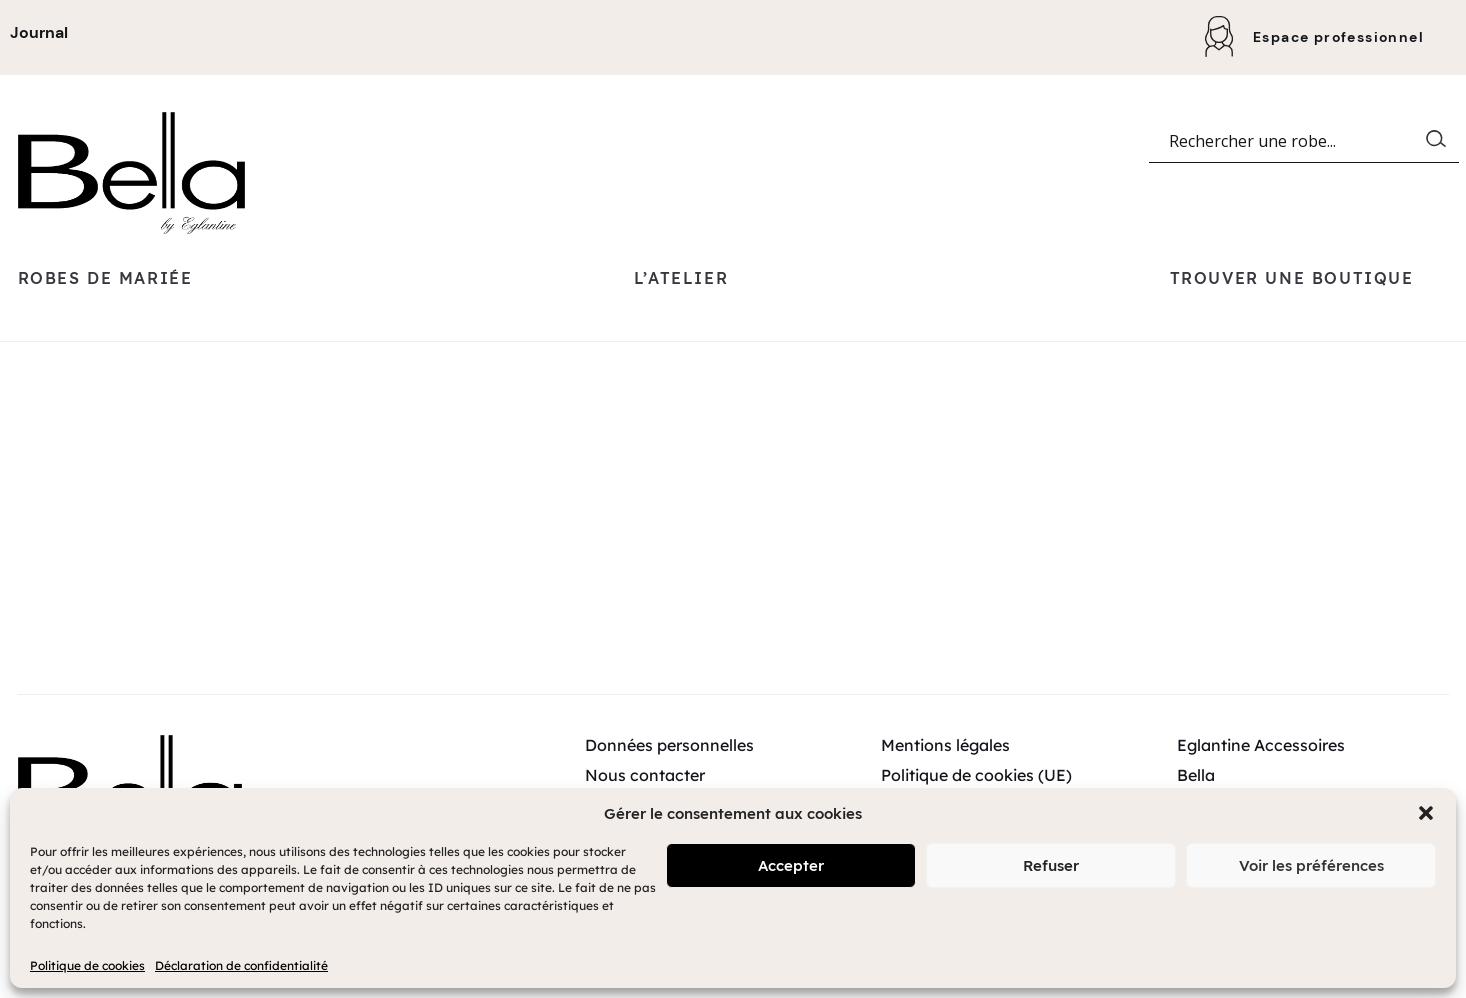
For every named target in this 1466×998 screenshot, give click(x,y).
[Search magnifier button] (1440, 179)
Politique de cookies (87, 965)
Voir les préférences (1311, 865)
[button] (1426, 813)
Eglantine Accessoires (1261, 781)
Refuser (1051, 865)
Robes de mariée (105, 314)
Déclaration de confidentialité (241, 965)
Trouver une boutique (1292, 314)
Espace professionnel (1338, 37)
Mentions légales (945, 781)
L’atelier (681, 314)
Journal (39, 32)
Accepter (791, 865)
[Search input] (1295, 179)
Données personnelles (669, 781)
